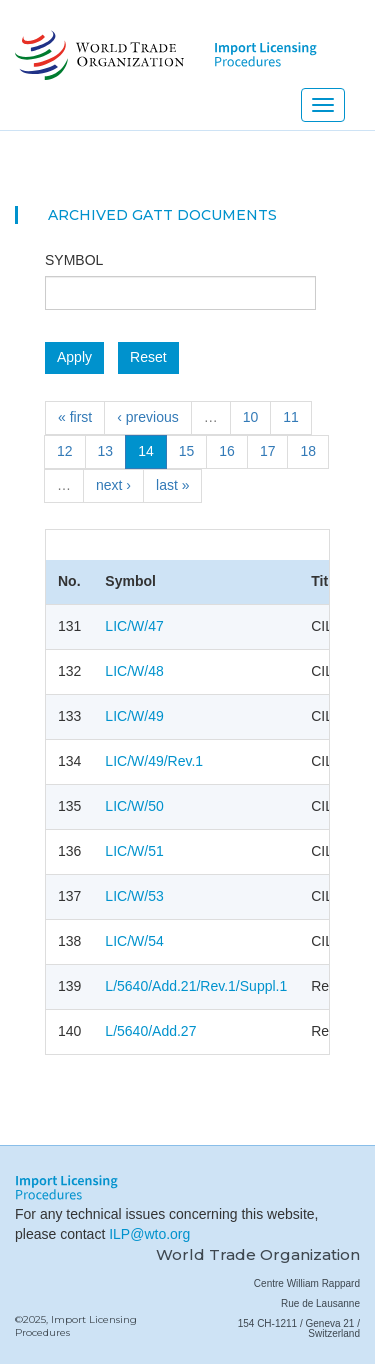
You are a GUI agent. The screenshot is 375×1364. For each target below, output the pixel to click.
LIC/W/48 (134, 671)
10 (251, 417)
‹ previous (147, 417)
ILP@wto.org (149, 1234)
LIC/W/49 (134, 716)
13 (106, 451)
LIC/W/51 (134, 851)
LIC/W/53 (134, 896)
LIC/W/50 (134, 806)
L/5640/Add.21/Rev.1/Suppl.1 (196, 986)
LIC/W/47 (134, 626)
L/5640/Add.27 (150, 1031)
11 (291, 417)
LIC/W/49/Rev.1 (154, 761)
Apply (74, 357)
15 (187, 451)
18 (308, 451)
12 (65, 451)
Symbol (74, 260)
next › (113, 485)
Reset (148, 357)
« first (75, 417)
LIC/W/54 (134, 941)
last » (172, 485)
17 (268, 451)
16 (227, 451)
